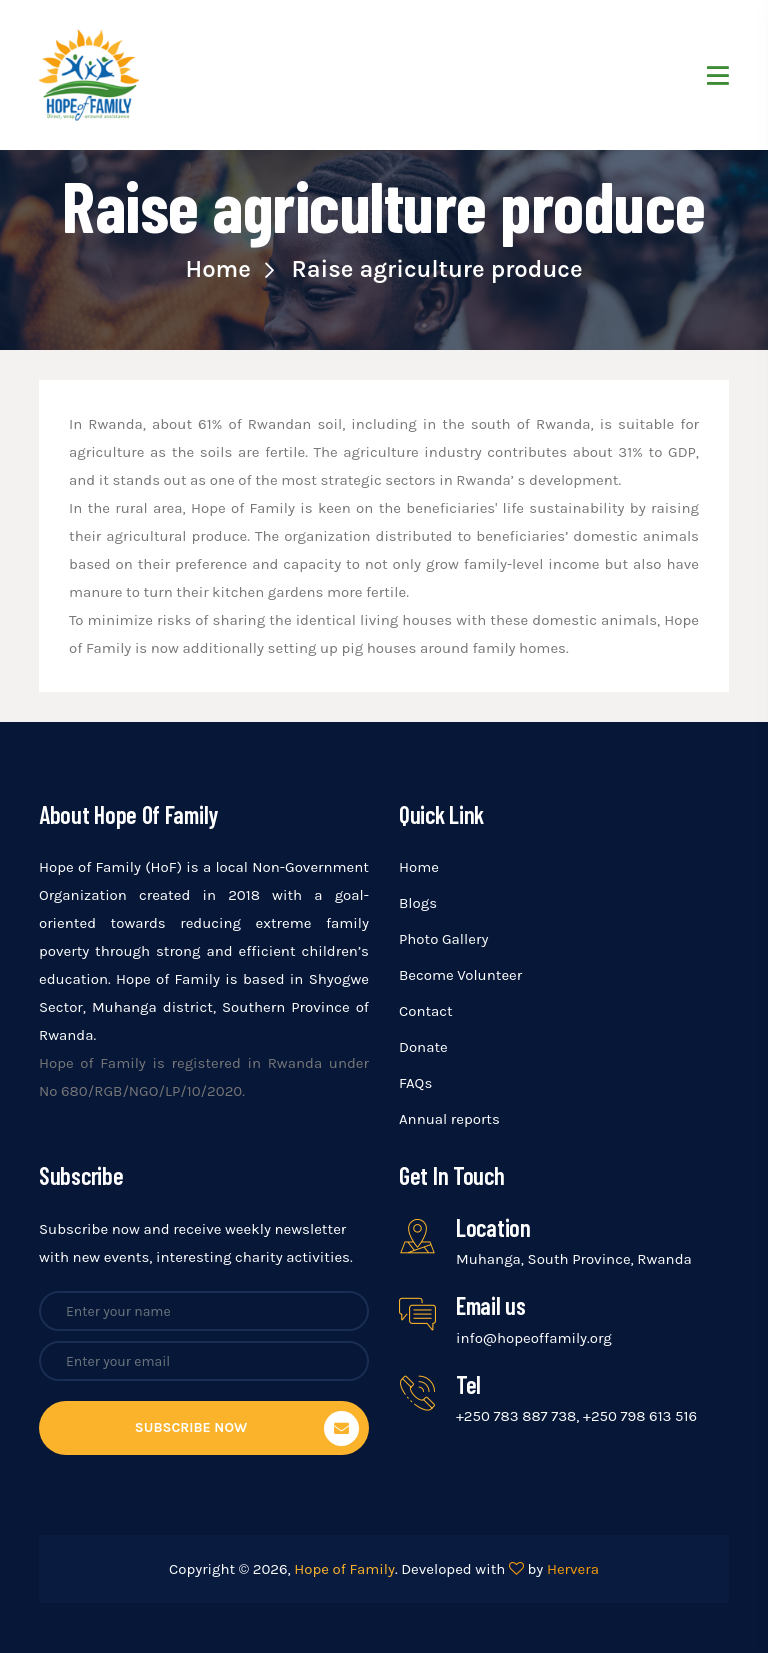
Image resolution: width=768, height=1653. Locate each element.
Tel (468, 1384)
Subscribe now (247, 1428)
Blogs (418, 903)
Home (229, 269)
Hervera (573, 1569)
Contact (426, 1011)
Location (493, 1227)
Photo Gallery (443, 939)
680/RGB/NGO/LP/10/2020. (153, 1091)
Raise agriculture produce (436, 269)
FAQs (415, 1083)
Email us (491, 1305)
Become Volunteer (460, 975)
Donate (423, 1047)
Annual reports (449, 1119)
